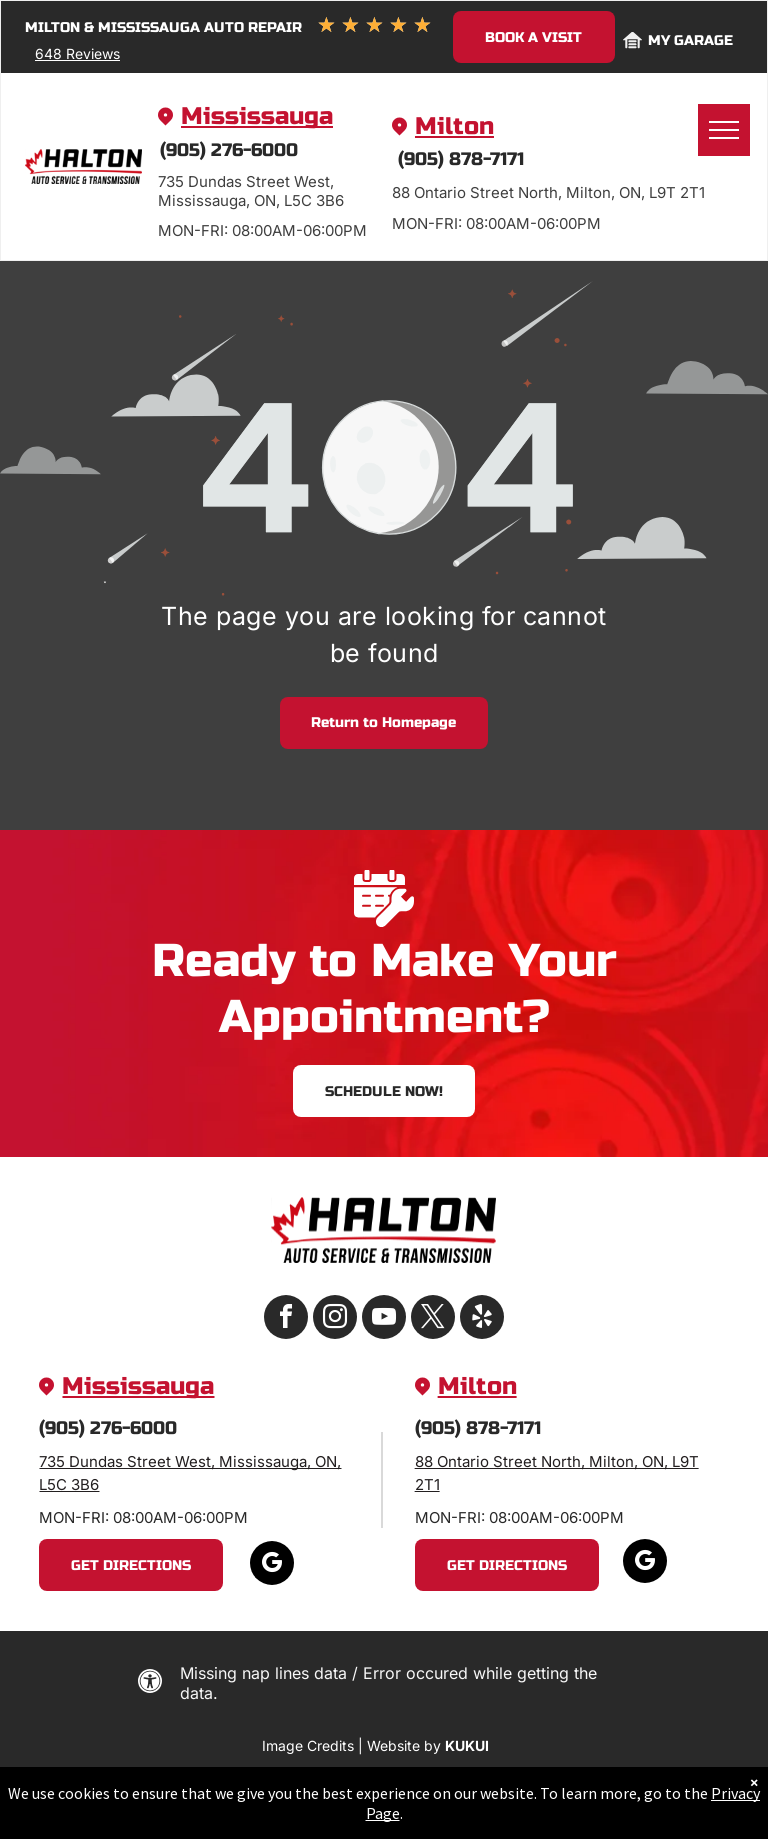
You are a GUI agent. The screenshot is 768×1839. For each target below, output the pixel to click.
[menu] (724, 130)
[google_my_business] (272, 1565)
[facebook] (286, 1319)
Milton (454, 126)
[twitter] (433, 1319)
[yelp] (482, 1319)
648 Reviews (77, 53)
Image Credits (308, 1745)
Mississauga (257, 116)
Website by (404, 1745)
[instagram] (335, 1319)
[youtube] (384, 1319)
